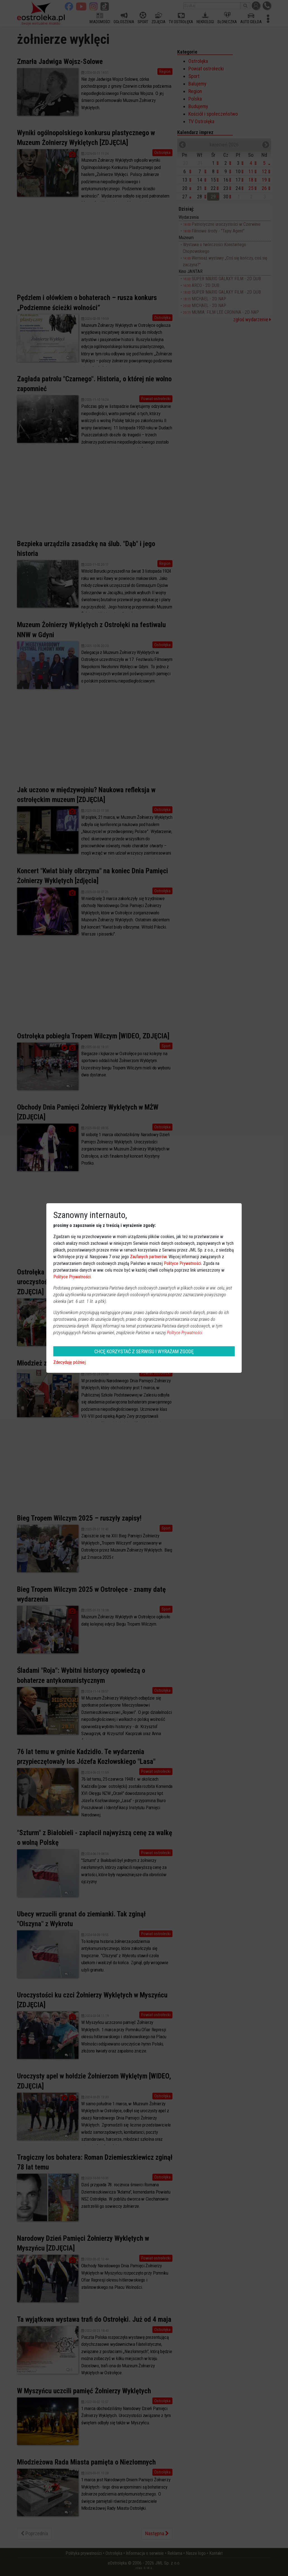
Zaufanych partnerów (148, 1256)
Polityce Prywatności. (185, 1332)
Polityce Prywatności (182, 1263)
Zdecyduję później (69, 1362)
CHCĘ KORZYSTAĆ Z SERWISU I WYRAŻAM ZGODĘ (144, 1351)
